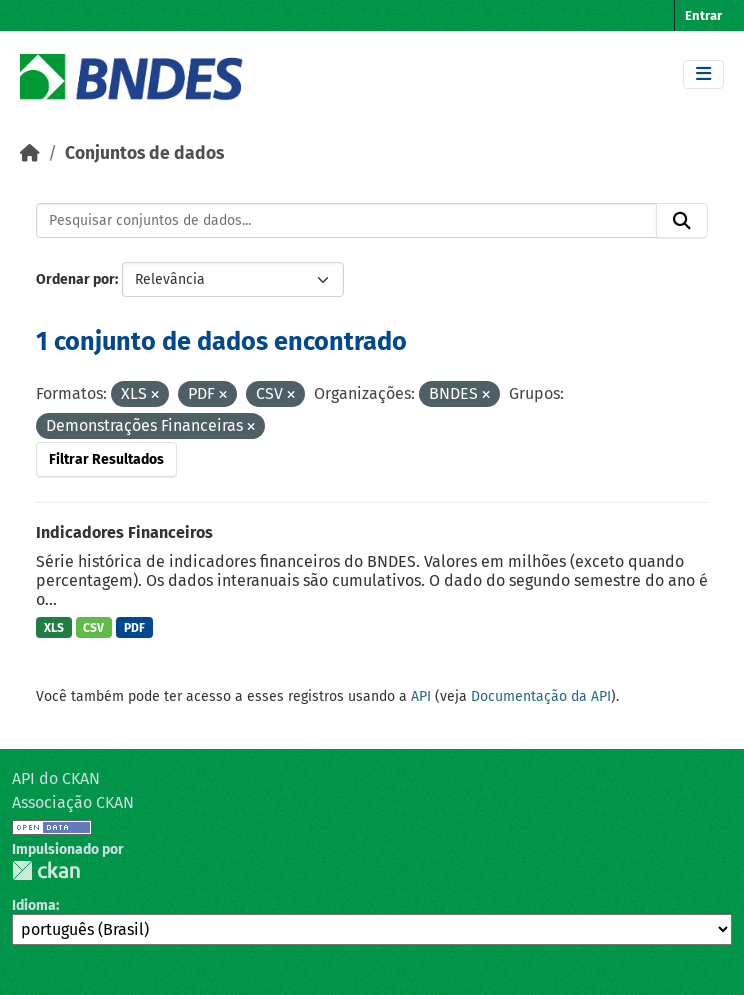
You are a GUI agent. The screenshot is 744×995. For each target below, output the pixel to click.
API (421, 696)
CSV (93, 628)
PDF (134, 628)
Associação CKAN (73, 802)
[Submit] (682, 221)
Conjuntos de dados (144, 153)
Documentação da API (541, 696)
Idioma (34, 905)
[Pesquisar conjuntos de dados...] (346, 221)
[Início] (30, 153)
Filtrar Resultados (106, 459)
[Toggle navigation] (703, 74)
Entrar (703, 15)
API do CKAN (56, 778)
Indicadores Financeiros (124, 532)
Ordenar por (75, 279)
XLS (54, 628)
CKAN (46, 870)
